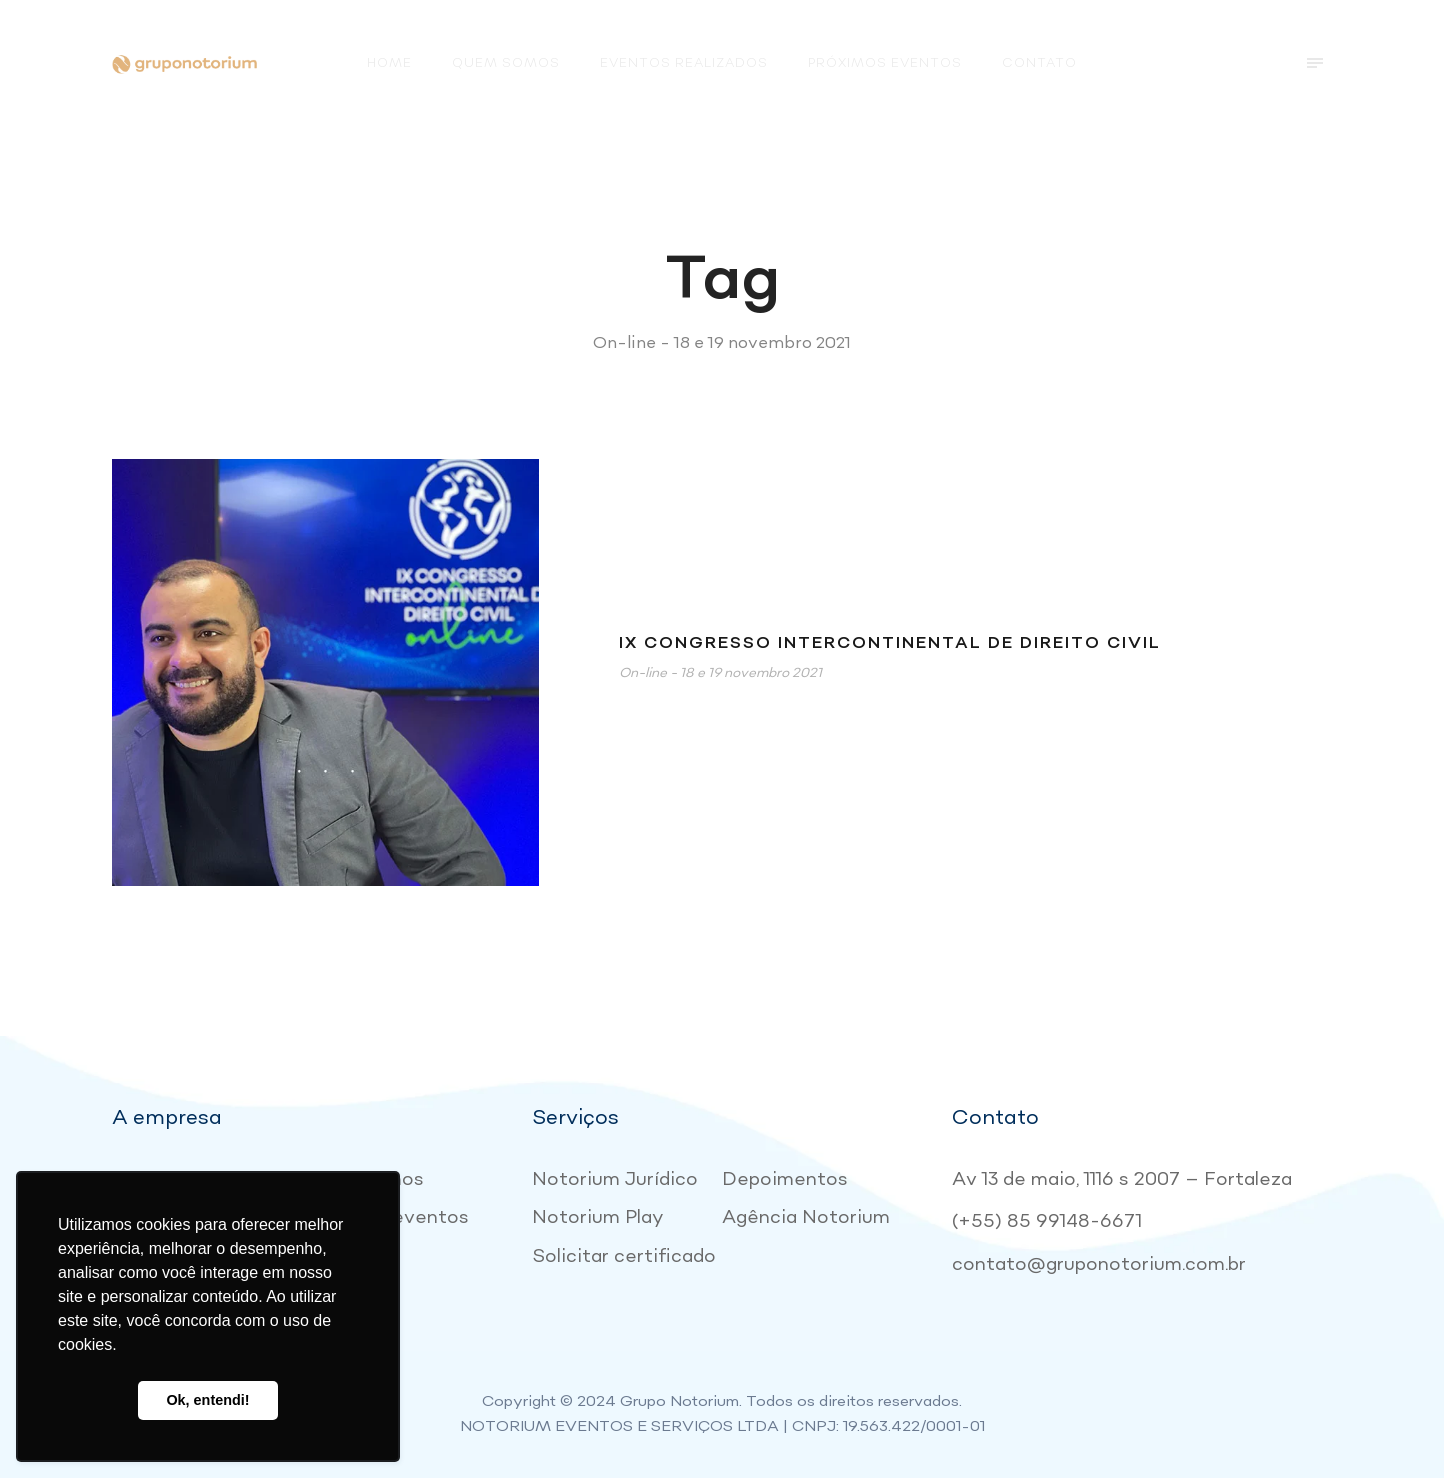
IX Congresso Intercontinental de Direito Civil (890, 643)
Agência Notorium (806, 1217)
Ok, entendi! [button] (207, 1400)
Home (389, 63)
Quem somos (506, 63)
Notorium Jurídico (615, 1179)
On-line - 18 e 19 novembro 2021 (720, 673)
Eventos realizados (684, 63)
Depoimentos (785, 1179)
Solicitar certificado (624, 1256)
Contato (1039, 63)
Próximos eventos (885, 63)
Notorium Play (598, 1217)
